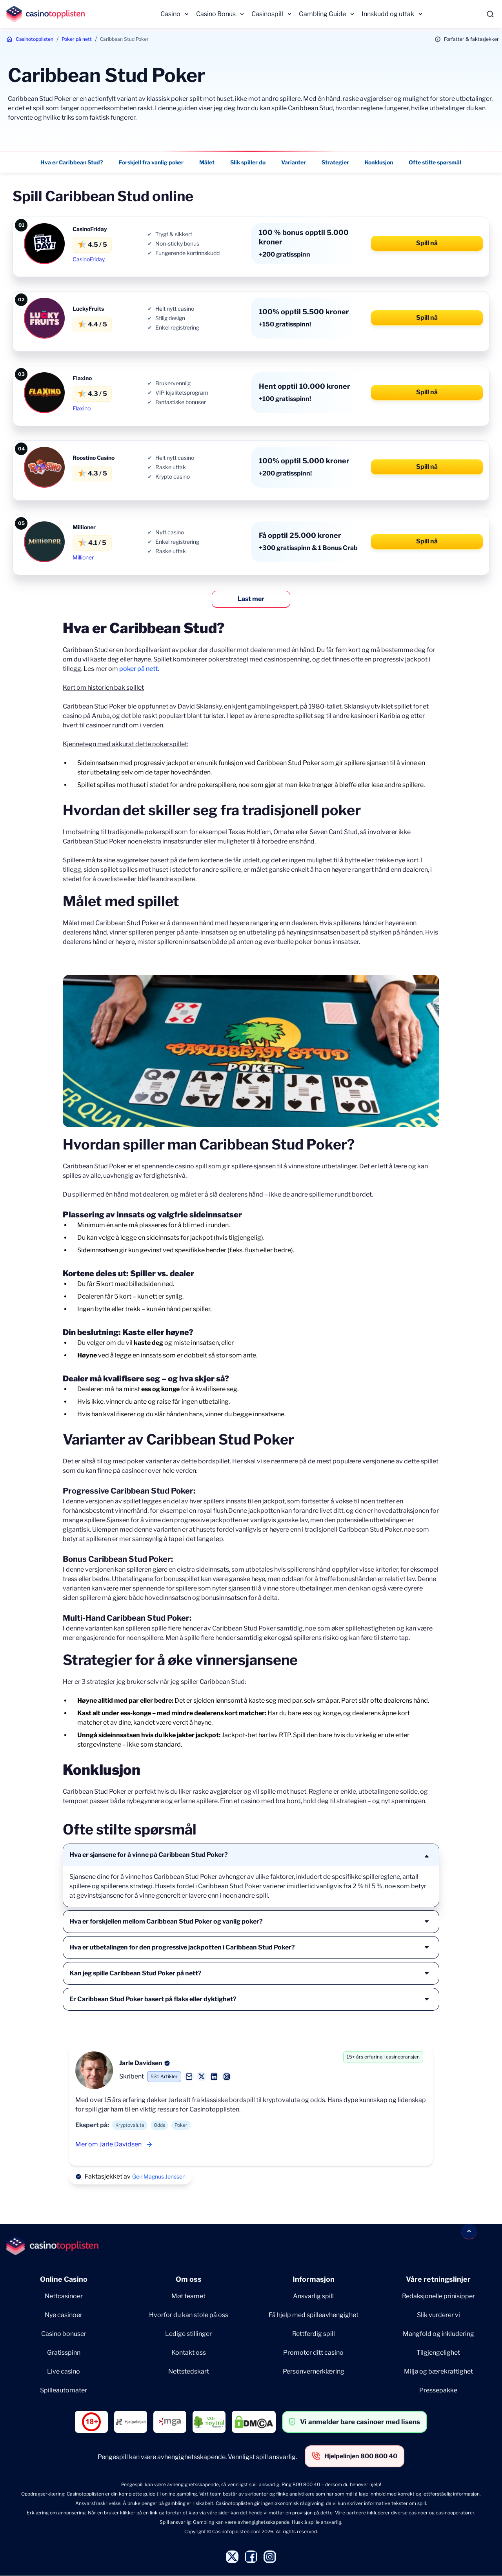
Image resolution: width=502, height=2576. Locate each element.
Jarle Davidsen (140, 2063)
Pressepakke (438, 2390)
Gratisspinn (63, 2352)
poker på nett (138, 668)
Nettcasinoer (64, 2296)
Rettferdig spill (313, 2333)
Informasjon (314, 2279)
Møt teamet (188, 2296)
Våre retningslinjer (438, 2279)
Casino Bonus (216, 14)
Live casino (63, 2371)
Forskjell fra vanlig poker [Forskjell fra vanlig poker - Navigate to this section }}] (151, 162)
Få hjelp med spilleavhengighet (313, 2315)
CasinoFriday (89, 259)
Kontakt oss (188, 2352)
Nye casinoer (63, 2315)
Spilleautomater (63, 2390)
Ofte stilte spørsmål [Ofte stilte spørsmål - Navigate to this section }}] (435, 162)
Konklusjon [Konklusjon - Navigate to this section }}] (379, 162)
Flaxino (82, 408)
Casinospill (267, 14)
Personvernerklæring (313, 2371)
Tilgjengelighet (438, 2352)
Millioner (83, 557)
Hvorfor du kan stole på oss (188, 2315)
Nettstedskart (188, 2371)
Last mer (251, 599)
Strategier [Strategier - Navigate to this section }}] (335, 162)
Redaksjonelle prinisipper (438, 2296)
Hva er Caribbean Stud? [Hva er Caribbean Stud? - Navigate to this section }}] (72, 162)
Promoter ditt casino (313, 2352)
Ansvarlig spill (313, 2296)
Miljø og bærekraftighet (438, 2371)
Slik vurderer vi (438, 2315)
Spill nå (427, 243)
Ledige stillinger (188, 2333)
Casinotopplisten (34, 39)
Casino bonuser (63, 2333)
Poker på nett (77, 39)
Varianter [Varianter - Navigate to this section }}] (294, 162)
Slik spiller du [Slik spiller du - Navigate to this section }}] (248, 162)
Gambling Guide (322, 14)
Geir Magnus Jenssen (159, 2176)
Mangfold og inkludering (438, 2333)
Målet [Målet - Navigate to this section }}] (207, 162)
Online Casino (63, 2279)
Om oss (189, 2279)
